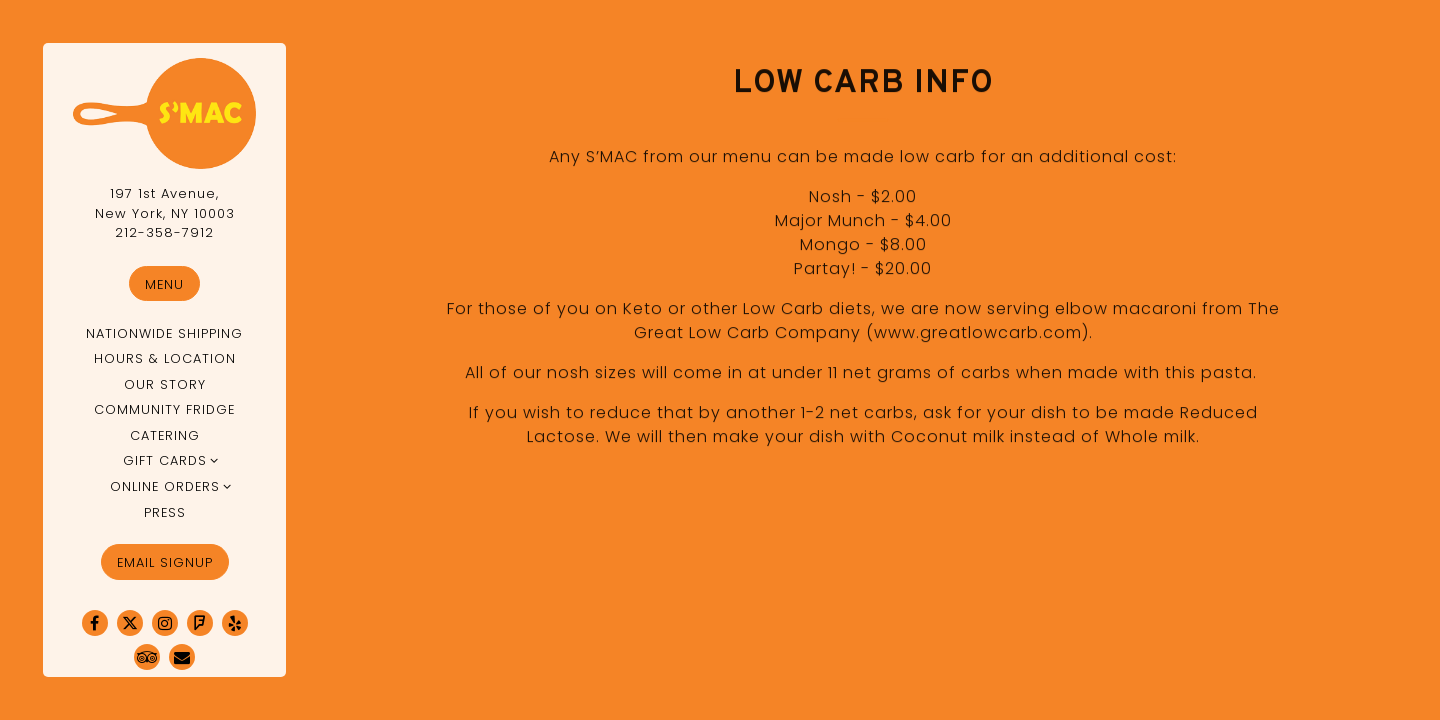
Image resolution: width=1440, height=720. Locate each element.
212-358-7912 (164, 232)
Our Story (165, 384)
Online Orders (165, 486)
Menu (164, 284)
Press (165, 512)
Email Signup (165, 562)
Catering (165, 435)
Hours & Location (165, 358)
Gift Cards (165, 460)
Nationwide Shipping (164, 333)
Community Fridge (164, 409)
